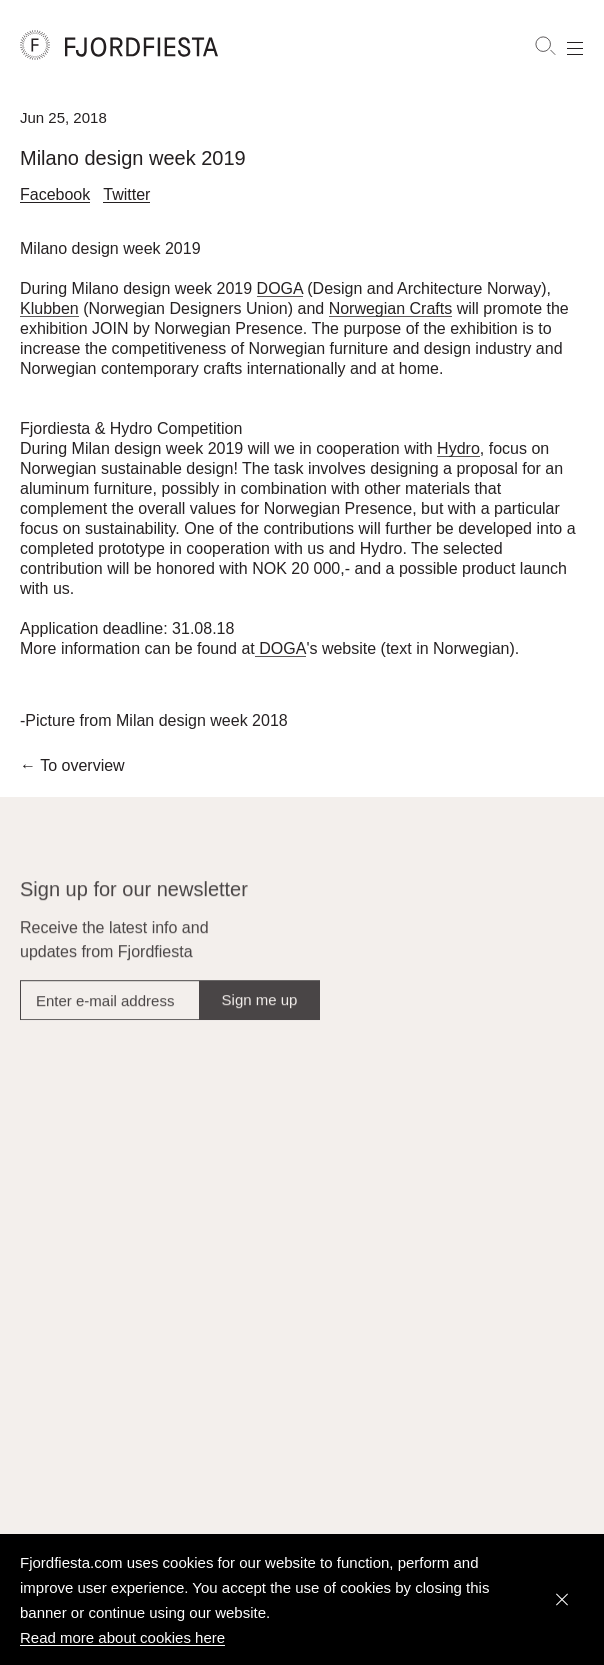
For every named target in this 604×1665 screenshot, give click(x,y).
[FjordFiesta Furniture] (207, 45)
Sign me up (260, 1014)
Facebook (55, 196)
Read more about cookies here (122, 1637)
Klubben (49, 313)
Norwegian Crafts (391, 313)
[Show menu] (575, 46)
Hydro (458, 453)
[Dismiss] (562, 1600)
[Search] (545, 46)
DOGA (280, 293)
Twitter (126, 196)
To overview (72, 771)
